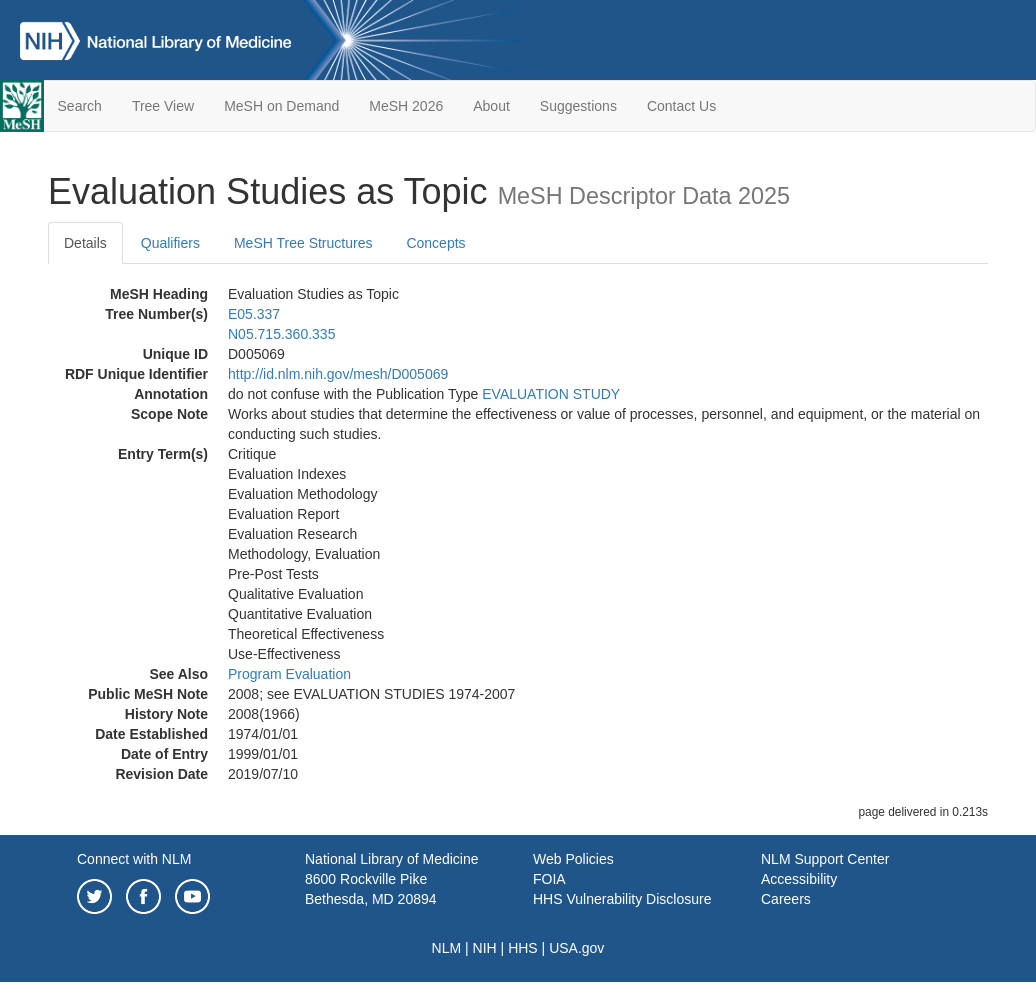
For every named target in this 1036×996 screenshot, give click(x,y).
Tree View (163, 106)
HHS (523, 948)
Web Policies (573, 859)
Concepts (435, 243)
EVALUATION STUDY (551, 394)
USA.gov (576, 948)
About (491, 106)
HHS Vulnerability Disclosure (622, 899)
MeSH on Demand (281, 106)
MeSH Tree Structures (303, 243)
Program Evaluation (289, 674)
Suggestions (578, 106)
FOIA (549, 879)
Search (80, 106)
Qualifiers (170, 243)
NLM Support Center (825, 859)
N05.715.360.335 (281, 334)
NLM (447, 948)
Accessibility (799, 879)
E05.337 (254, 314)
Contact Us (681, 106)
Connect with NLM (134, 859)
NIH (485, 948)
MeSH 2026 (406, 106)
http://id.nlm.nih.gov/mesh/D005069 (338, 374)
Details (85, 243)
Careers (786, 899)
